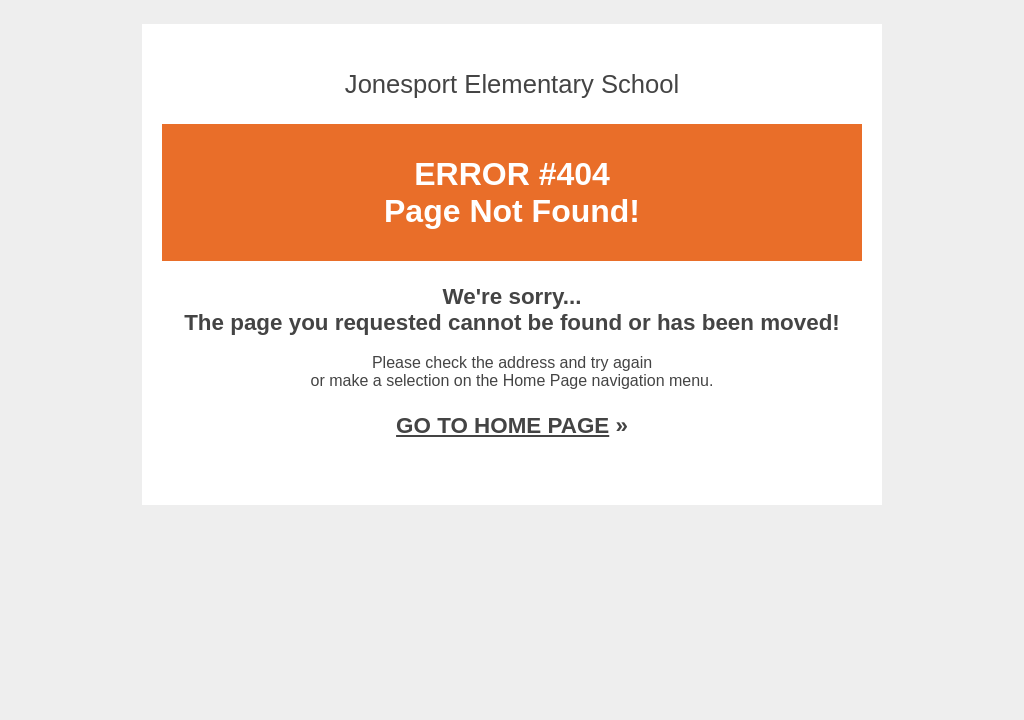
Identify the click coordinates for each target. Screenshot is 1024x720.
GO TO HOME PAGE (502, 425)
